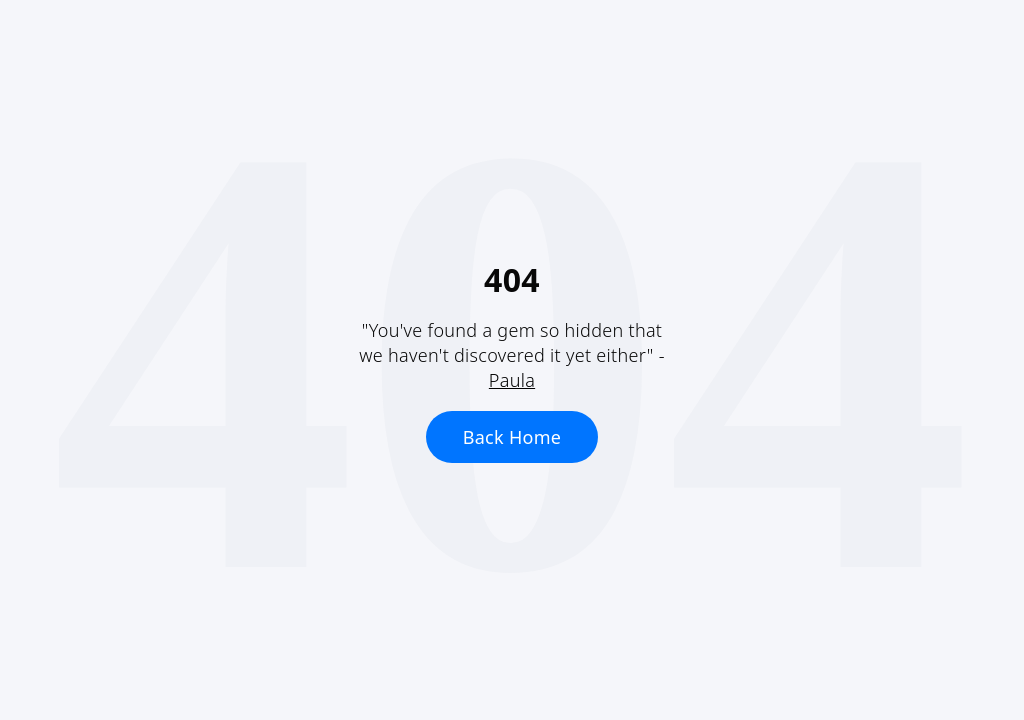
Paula (512, 380)
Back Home (512, 437)
